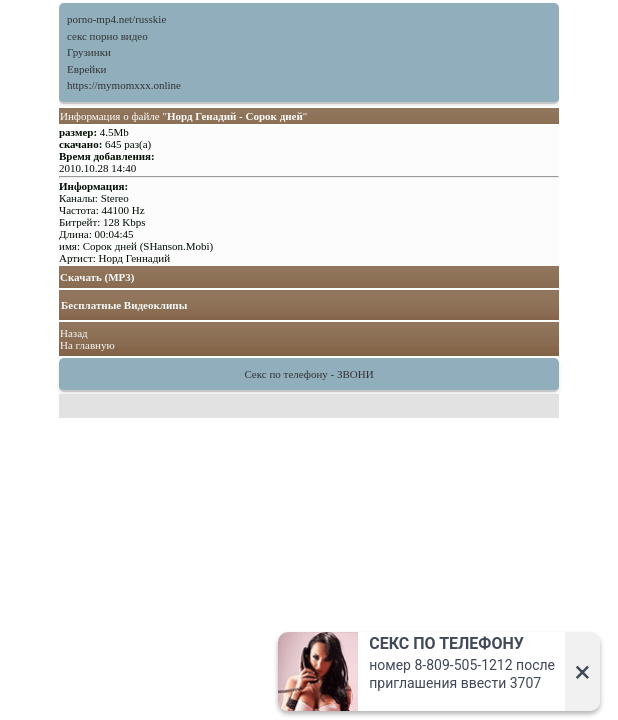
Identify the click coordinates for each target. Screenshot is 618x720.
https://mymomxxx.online (124, 85)
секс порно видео (107, 36)
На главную (87, 345)
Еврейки (86, 69)
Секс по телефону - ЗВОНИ (308, 374)
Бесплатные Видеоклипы (124, 305)
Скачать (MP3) (97, 277)
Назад (74, 333)
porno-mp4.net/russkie (116, 19)
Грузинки (89, 52)
